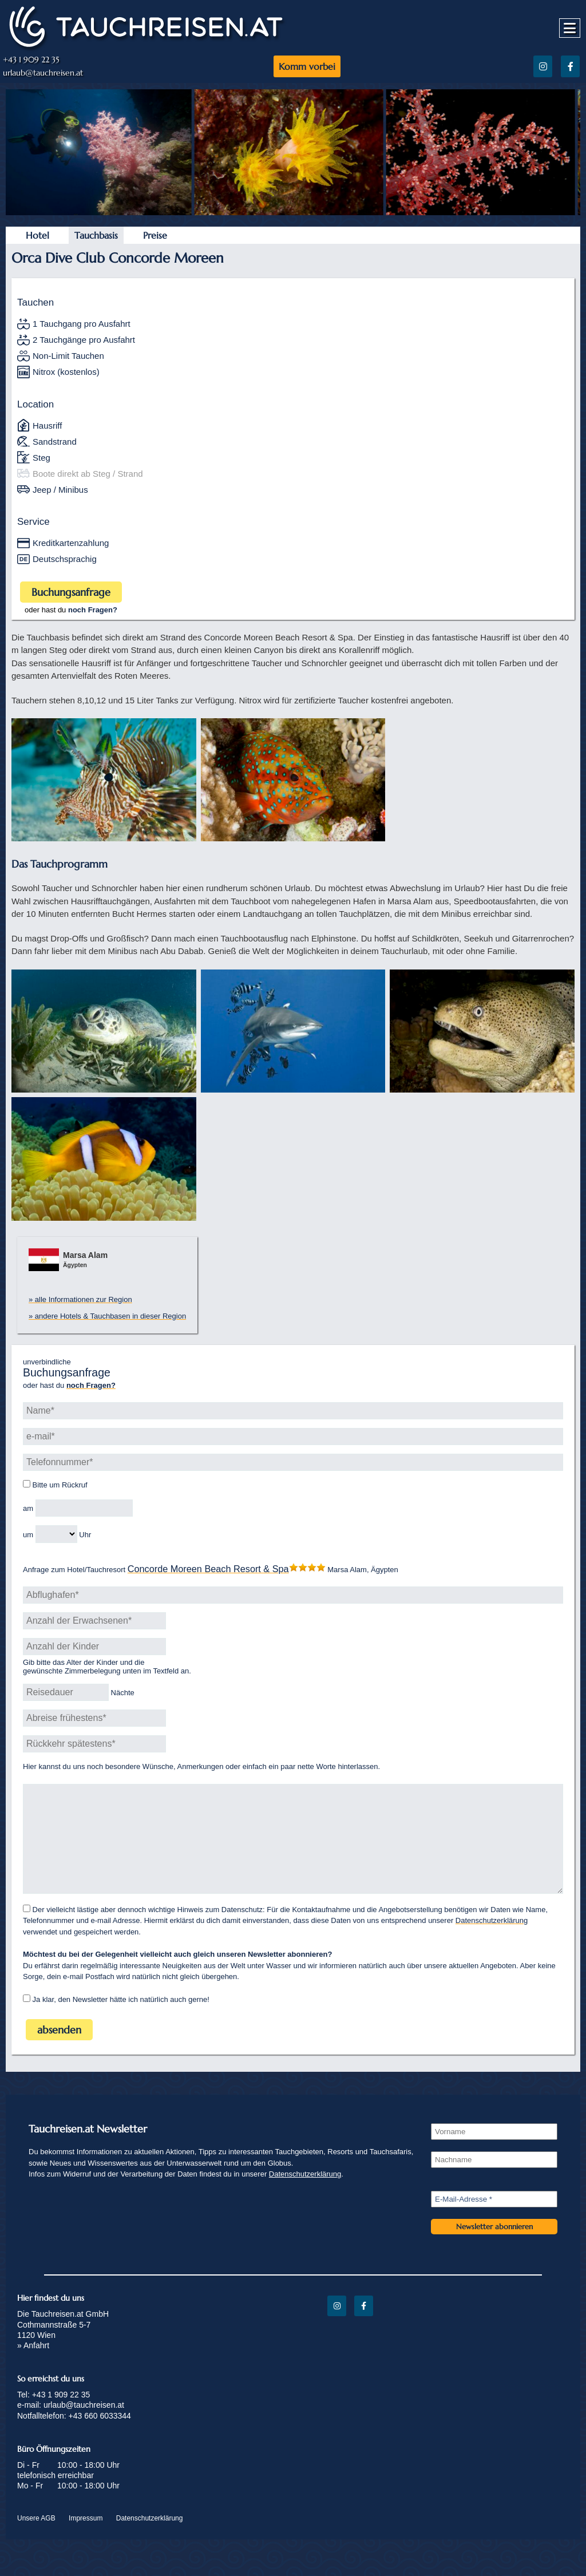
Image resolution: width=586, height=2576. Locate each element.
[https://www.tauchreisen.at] (146, 47)
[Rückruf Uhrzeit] (56, 1534)
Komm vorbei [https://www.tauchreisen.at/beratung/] (307, 66)
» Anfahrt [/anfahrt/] (33, 2368)
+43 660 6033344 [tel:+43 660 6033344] (100, 2438)
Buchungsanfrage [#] (70, 592)
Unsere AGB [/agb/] (36, 2541)
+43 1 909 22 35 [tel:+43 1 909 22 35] (31, 60)
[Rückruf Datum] (84, 1508)
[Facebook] (570, 66)
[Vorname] (494, 2154)
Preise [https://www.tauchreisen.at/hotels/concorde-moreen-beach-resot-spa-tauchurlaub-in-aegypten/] (155, 235)
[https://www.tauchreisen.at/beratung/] (92, 610)
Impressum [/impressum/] (85, 2541)
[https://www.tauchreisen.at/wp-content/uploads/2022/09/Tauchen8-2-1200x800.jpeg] (480, 212)
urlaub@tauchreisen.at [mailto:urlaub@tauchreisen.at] (43, 73)
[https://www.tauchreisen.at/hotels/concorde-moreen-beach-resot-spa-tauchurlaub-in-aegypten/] (208, 1569)
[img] (103, 779)
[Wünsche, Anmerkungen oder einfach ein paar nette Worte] (293, 1850)
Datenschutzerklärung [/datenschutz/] (492, 1943)
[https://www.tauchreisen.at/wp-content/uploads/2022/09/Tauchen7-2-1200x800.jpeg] (289, 212)
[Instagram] (542, 66)
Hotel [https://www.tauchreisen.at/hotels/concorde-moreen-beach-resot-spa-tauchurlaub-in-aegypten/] (37, 235)
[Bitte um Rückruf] (26, 1483)
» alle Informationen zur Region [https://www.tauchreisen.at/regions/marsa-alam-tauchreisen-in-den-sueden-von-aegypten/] (80, 1299)
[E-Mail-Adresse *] (494, 2222)
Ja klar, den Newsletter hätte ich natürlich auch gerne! (116, 2022)
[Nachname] (494, 2182)
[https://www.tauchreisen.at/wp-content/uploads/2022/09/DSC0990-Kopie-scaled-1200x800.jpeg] (97, 212)
